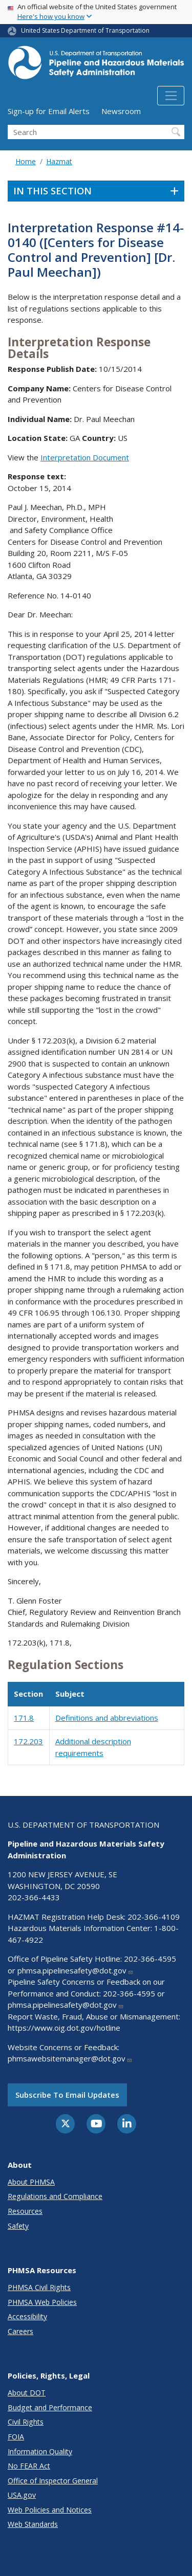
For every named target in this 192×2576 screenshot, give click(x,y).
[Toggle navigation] (170, 95)
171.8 (24, 1718)
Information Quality (40, 2451)
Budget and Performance (50, 2407)
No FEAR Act (29, 2466)
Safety (18, 2226)
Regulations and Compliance (55, 2196)
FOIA (16, 2436)
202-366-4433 (34, 1897)
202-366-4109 (153, 1917)
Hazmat (59, 161)
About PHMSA (31, 2182)
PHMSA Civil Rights (39, 2287)
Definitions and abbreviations (106, 1718)
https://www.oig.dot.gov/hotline (64, 2028)
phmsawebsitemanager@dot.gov (70, 2058)
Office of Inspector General (53, 2480)
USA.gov (22, 2495)
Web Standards (33, 2524)
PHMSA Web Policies (42, 2302)
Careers (20, 2331)
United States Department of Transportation (85, 30)
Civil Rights (26, 2422)
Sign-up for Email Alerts (49, 111)
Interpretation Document (84, 457)
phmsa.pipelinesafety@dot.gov (75, 1970)
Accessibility (27, 2316)
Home (25, 161)
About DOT (27, 2392)
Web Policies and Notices (50, 2510)
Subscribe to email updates (67, 2095)
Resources (25, 2211)
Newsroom (121, 111)
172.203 (28, 1741)
